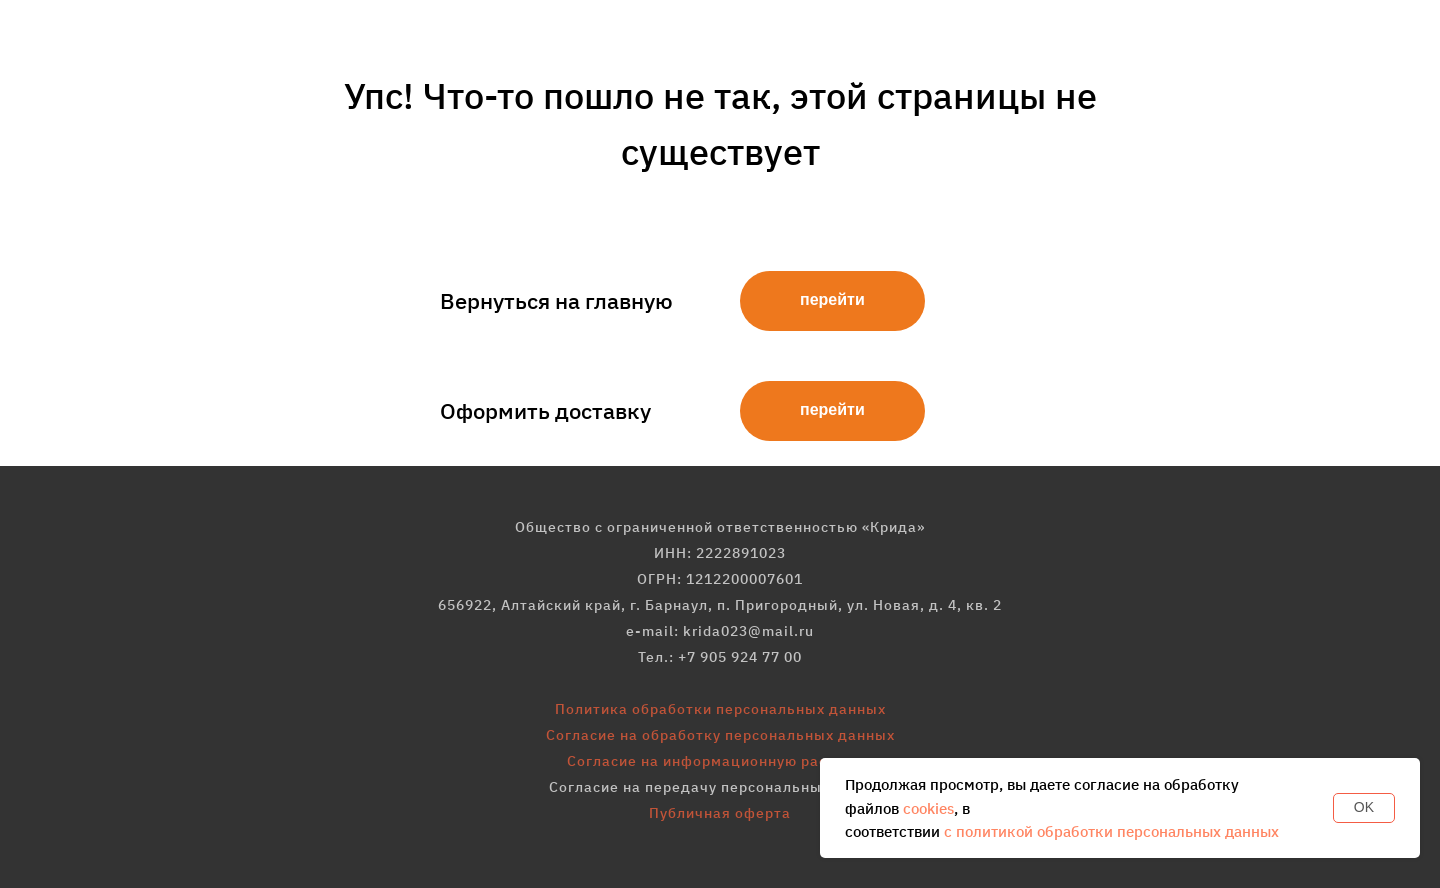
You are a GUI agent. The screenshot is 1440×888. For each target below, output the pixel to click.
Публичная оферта (720, 813)
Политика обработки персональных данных (720, 709)
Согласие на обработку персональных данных (720, 735)
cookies (928, 808)
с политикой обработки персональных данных (1111, 831)
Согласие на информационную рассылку (720, 761)
